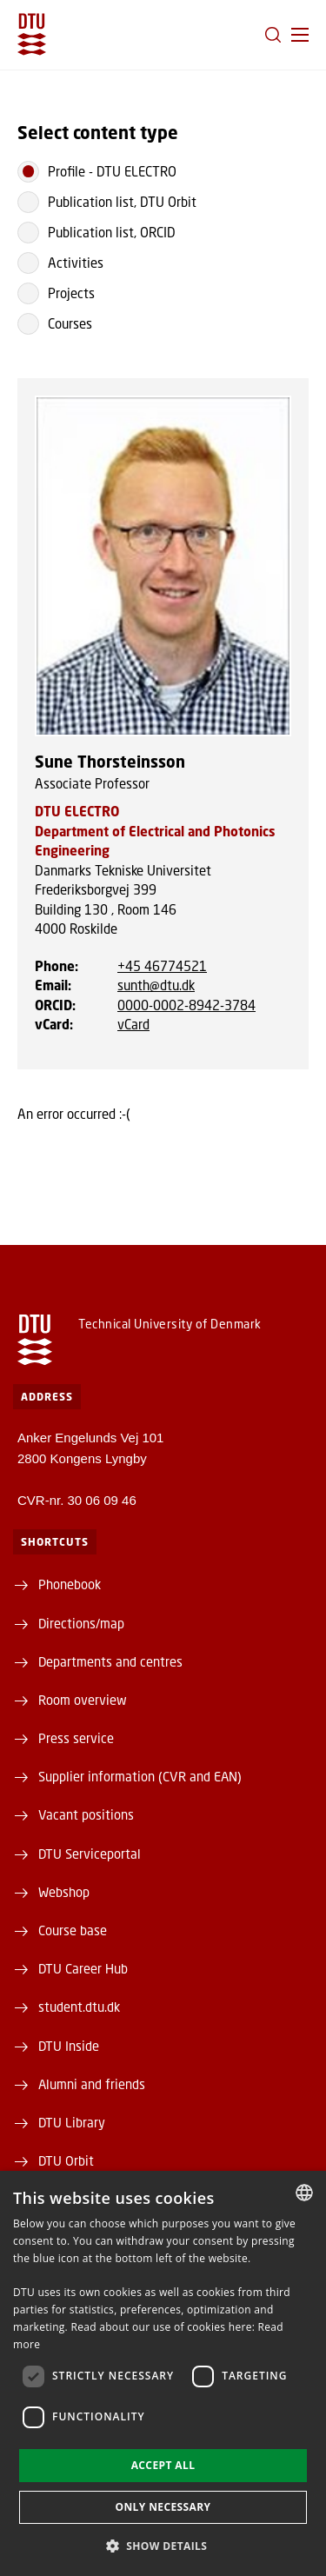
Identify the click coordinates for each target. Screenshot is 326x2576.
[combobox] (304, 2192)
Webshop (64, 1892)
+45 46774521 (162, 966)
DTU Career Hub (83, 1968)
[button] (300, 35)
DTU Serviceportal (89, 1853)
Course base (72, 1930)
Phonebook (69, 1584)
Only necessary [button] (162, 2506)
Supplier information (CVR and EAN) (140, 1776)
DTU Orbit (66, 2160)
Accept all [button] (163, 2465)
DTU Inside (68, 2045)
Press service (76, 1738)
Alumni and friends (91, 2084)
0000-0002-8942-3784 (186, 1005)
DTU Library (71, 2122)
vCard (133, 1024)
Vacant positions (86, 1814)
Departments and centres (110, 1661)
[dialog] (163, 2373)
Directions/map (81, 1623)
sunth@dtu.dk (156, 985)
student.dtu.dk (79, 2006)
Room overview (82, 1699)
